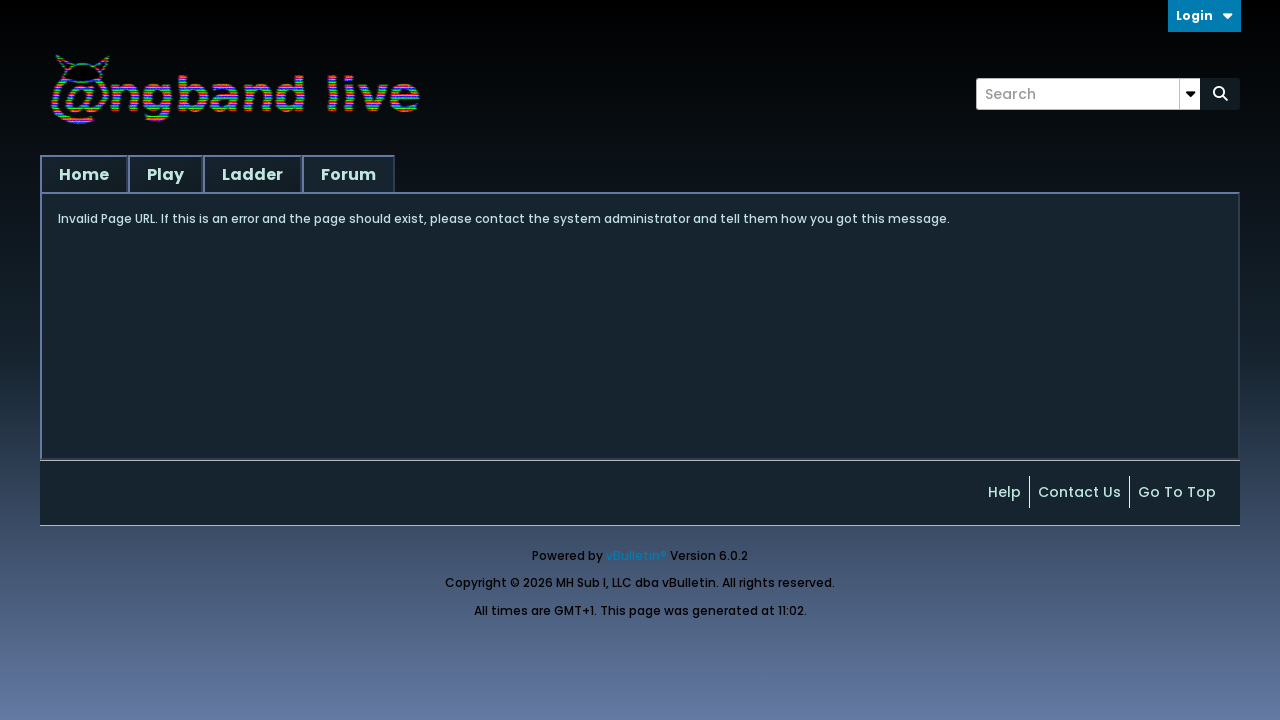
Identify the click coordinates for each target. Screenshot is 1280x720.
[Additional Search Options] (1190, 94)
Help (1004, 492)
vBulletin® (636, 555)
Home (84, 174)
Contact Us (1079, 492)
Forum (348, 174)
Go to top (1177, 492)
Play (165, 174)
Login (1204, 15)
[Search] (1088, 94)
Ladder (252, 174)
